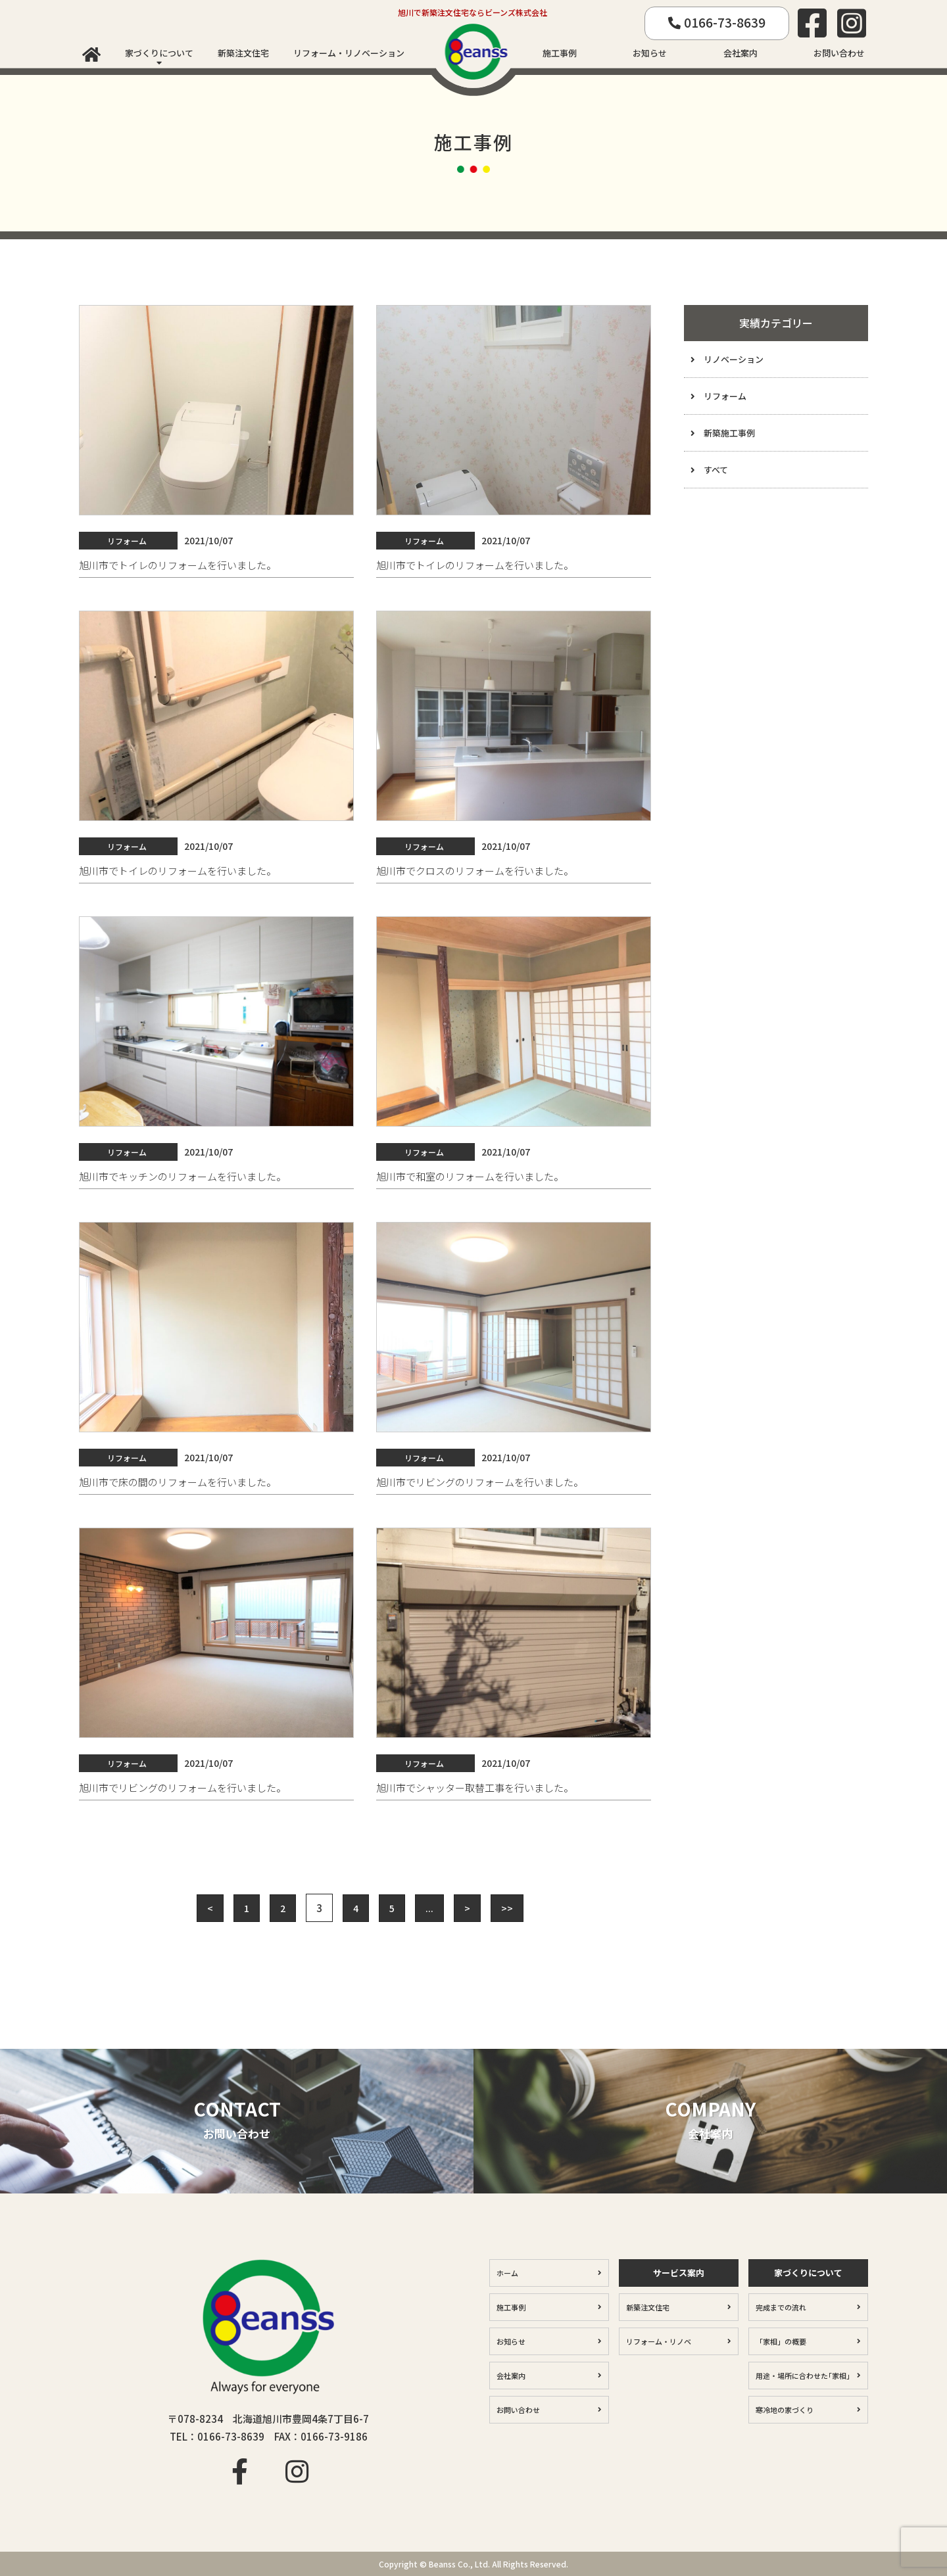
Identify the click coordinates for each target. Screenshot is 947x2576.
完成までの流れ (781, 2307)
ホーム (507, 2273)
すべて (716, 469)
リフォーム (725, 396)
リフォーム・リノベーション (348, 53)
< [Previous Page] (210, 1908)
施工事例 (560, 53)
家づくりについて (159, 53)
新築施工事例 (729, 433)
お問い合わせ (839, 53)
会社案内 (740, 53)
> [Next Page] (467, 1908)
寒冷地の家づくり (784, 2409)
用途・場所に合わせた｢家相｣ (803, 2375)
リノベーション (734, 359)
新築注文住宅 (243, 53)
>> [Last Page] (507, 1908)
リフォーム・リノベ (658, 2341)
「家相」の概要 (781, 2341)
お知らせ (650, 53)
